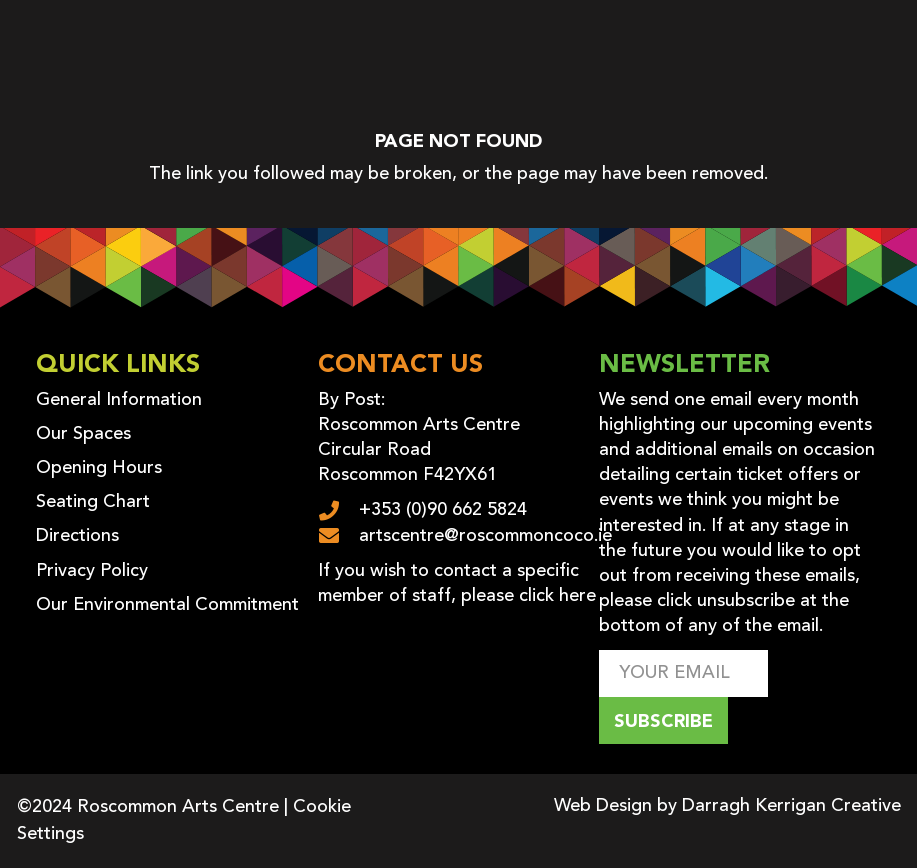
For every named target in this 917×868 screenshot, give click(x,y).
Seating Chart (93, 502)
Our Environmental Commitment (167, 605)
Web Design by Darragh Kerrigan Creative (727, 806)
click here (557, 596)
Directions (77, 536)
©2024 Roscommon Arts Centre (148, 807)
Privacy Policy (92, 571)
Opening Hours (99, 468)
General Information (119, 400)
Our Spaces (83, 434)
